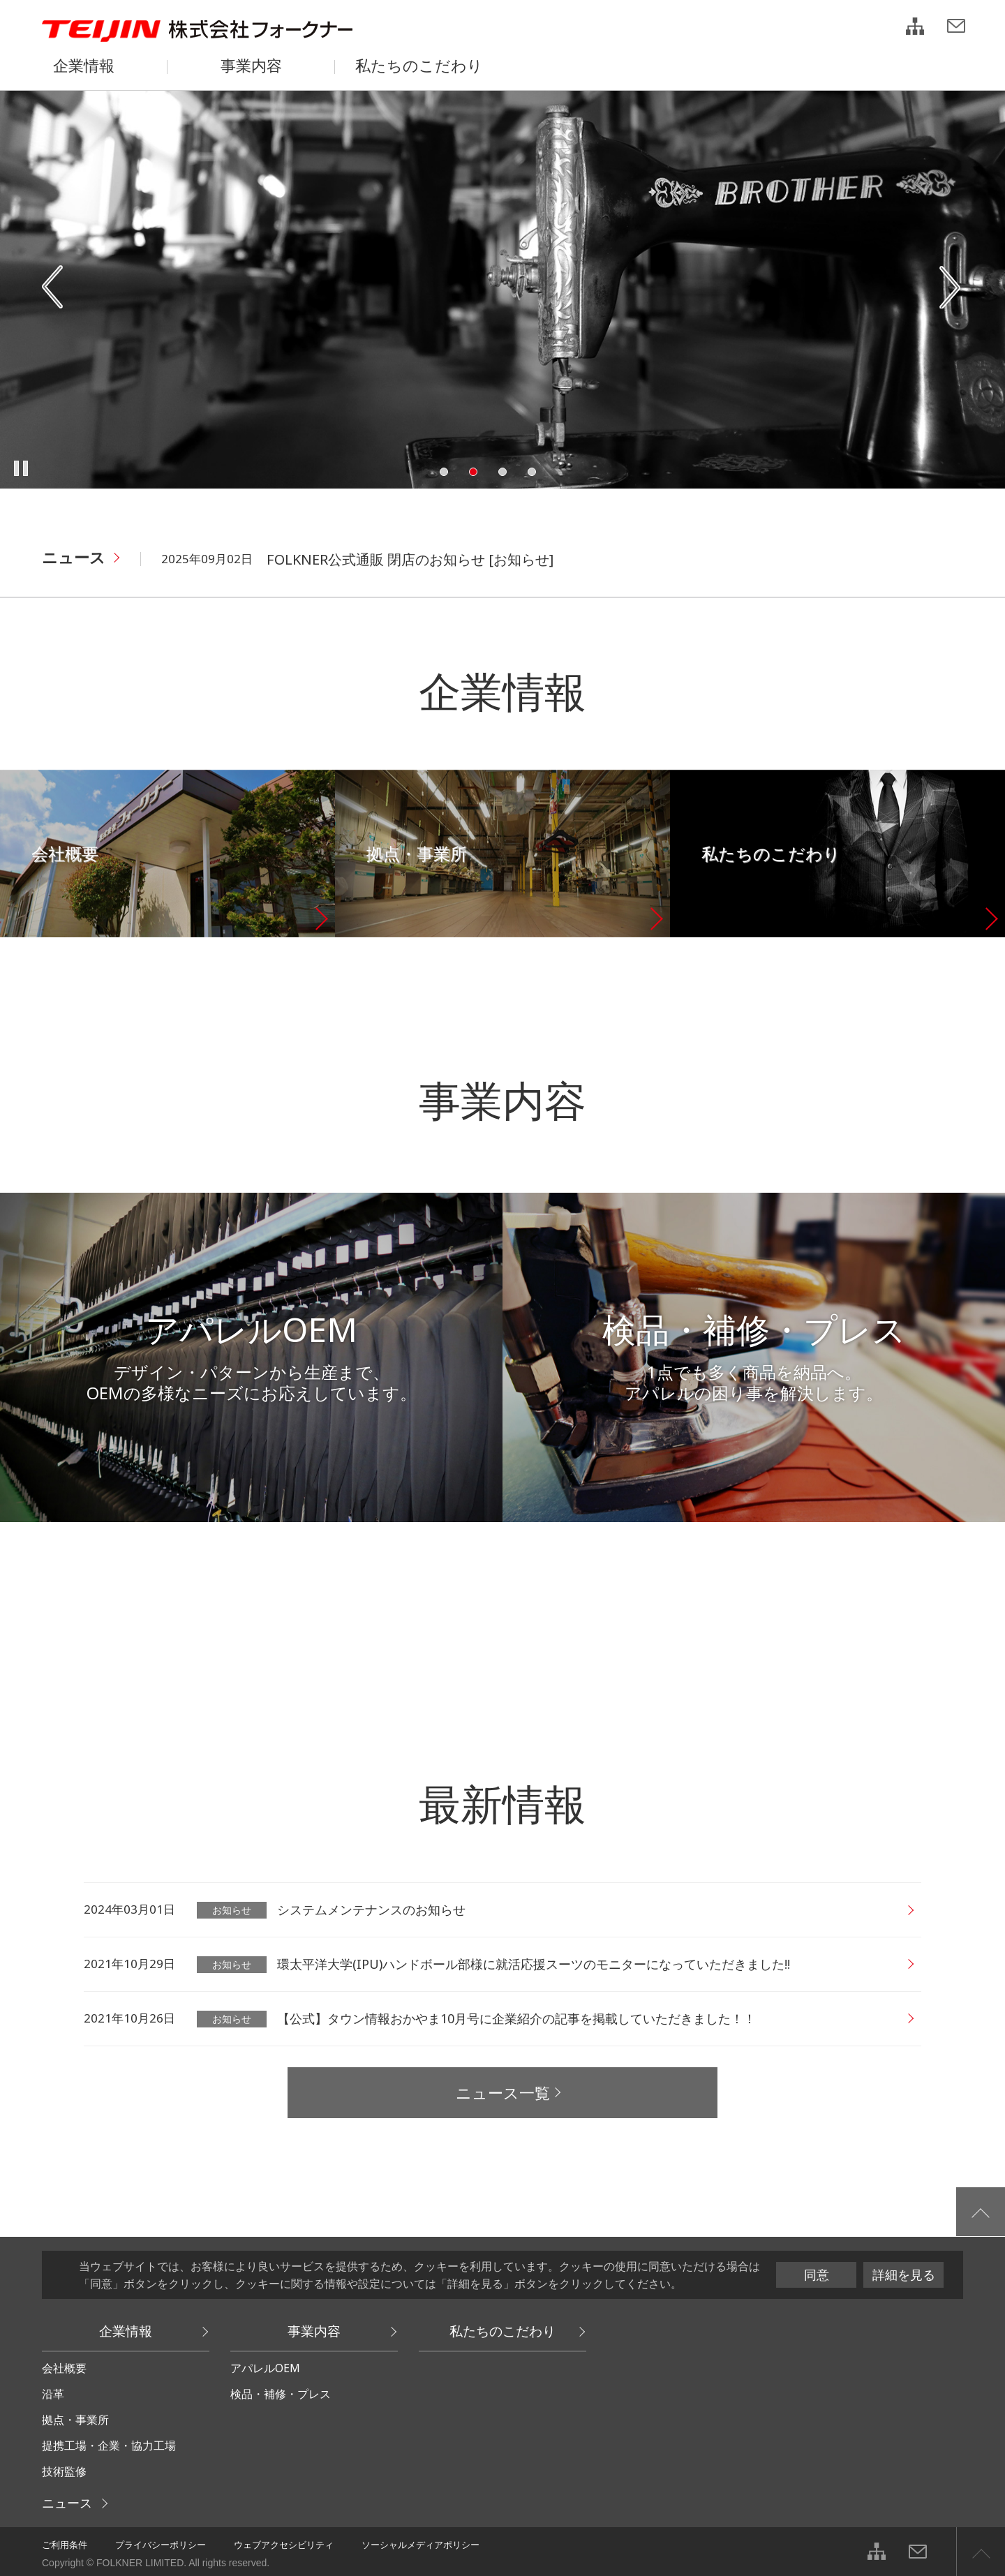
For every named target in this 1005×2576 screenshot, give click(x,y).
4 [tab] (532, 472)
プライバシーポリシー (160, 2544)
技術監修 (64, 2471)
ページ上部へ (980, 2551)
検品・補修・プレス (280, 2394)
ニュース (73, 556)
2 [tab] (473, 472)
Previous (54, 288)
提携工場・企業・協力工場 (109, 2445)
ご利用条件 (64, 2544)
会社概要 (64, 2368)
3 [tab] (502, 472)
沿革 (53, 2394)
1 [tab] (444, 472)
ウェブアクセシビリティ (284, 2544)
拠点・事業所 (75, 2419)
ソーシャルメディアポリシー (420, 2544)
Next (951, 288)
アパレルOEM (265, 2368)
